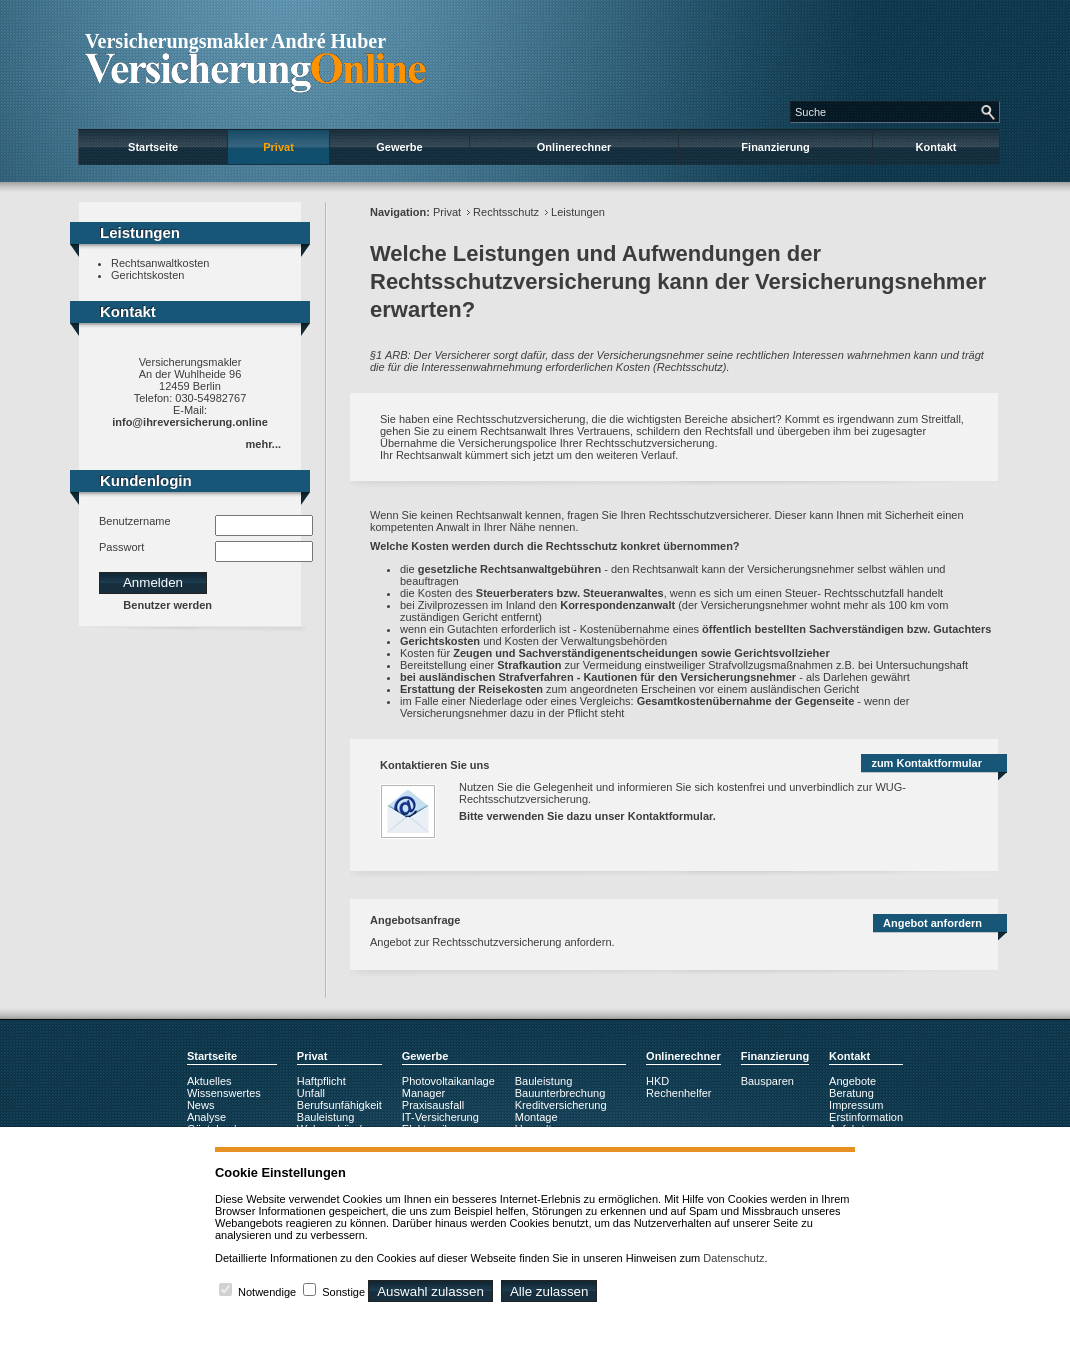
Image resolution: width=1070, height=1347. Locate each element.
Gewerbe (399, 147)
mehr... (263, 444)
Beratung (851, 1093)
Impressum (856, 1105)
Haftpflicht (321, 1081)
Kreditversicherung (561, 1105)
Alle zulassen (549, 1291)
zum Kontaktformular (926, 763)
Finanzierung (775, 147)
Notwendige (267, 1292)
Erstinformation (866, 1117)
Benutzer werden (167, 605)
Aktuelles (209, 1081)
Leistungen (578, 212)
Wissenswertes (224, 1093)
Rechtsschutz (506, 212)
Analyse (206, 1117)
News (201, 1105)
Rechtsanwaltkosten (160, 263)
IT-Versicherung (440, 1117)
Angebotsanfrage (415, 920)
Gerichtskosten (147, 275)
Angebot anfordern (932, 923)
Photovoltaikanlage (448, 1081)
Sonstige (343, 1292)
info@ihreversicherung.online (190, 422)
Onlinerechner (574, 147)
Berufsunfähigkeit (339, 1105)
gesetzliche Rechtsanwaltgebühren (509, 569)
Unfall (311, 1093)
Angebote (852, 1081)
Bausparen (767, 1081)
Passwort (121, 547)
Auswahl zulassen (430, 1291)
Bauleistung (326, 1117)
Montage (536, 1117)
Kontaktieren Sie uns (434, 765)
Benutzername (135, 521)
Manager (423, 1093)
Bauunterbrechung (560, 1093)
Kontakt (936, 147)
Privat (278, 147)
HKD (657, 1081)
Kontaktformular (670, 816)
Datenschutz (733, 1258)
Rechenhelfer (678, 1093)
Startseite (153, 147)
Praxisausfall (433, 1105)
